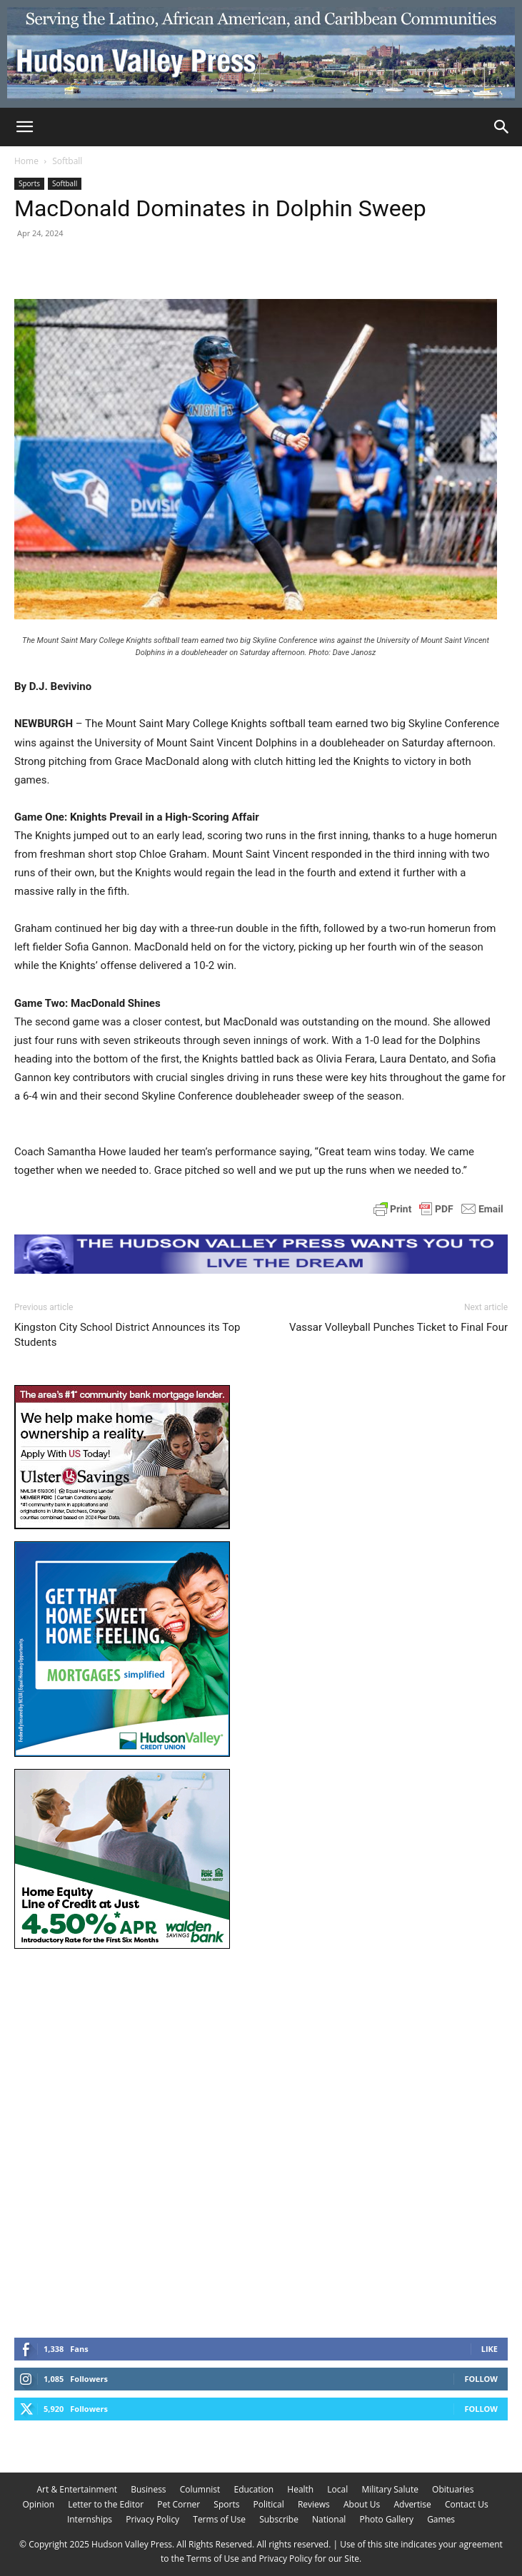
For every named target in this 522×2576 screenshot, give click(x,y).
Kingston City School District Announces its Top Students (127, 1335)
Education (254, 2489)
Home (26, 161)
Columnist (200, 2489)
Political (269, 2504)
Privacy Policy (152, 2519)
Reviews (314, 2504)
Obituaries (452, 2489)
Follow (481, 2378)
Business (148, 2489)
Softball (67, 161)
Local (337, 2489)
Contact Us (466, 2504)
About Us (361, 2504)
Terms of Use (219, 2519)
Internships (89, 2519)
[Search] (502, 127)
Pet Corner (178, 2504)
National (329, 2519)
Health (300, 2489)
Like (489, 2348)
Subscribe (278, 2519)
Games (441, 2519)
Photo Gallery (386, 2519)
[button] (24, 127)
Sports (29, 183)
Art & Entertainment (77, 2489)
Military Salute (389, 2489)
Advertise (412, 2504)
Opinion (38, 2504)
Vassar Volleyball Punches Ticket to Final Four (398, 1327)
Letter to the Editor (106, 2504)
